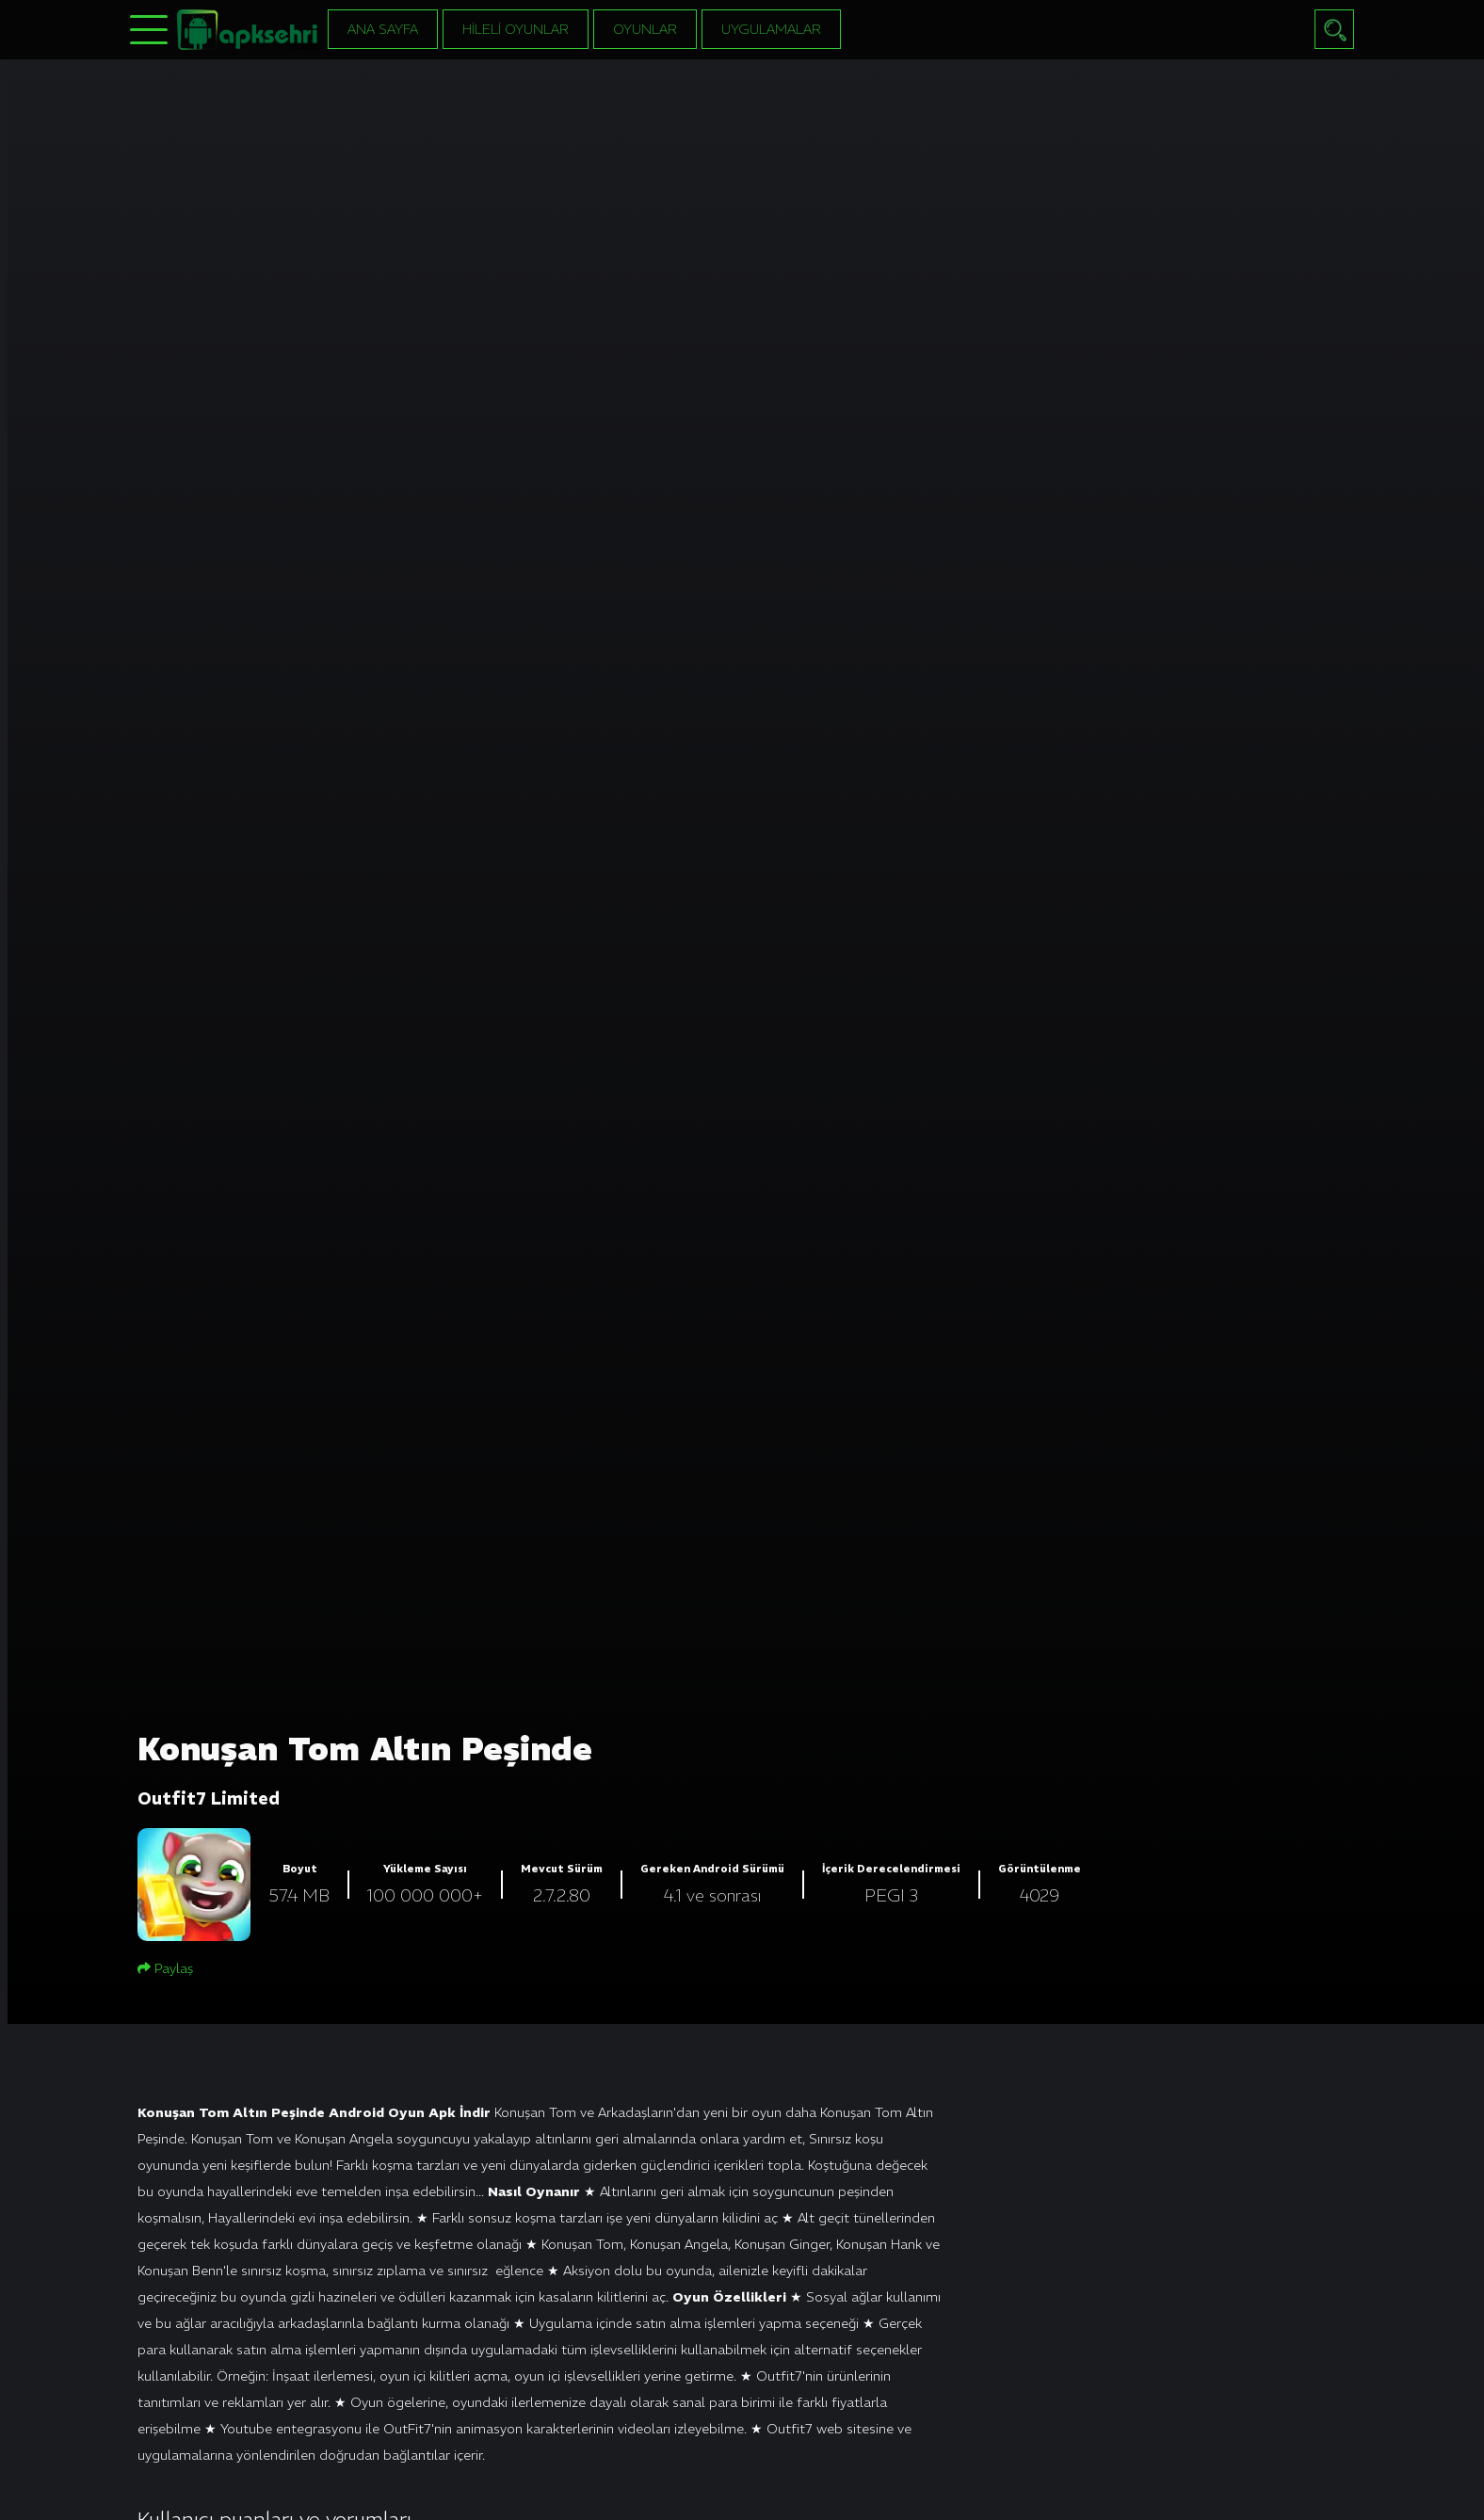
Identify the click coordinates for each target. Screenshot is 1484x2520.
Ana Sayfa (382, 29)
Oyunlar (645, 29)
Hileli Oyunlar (515, 29)
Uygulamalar (771, 29)
